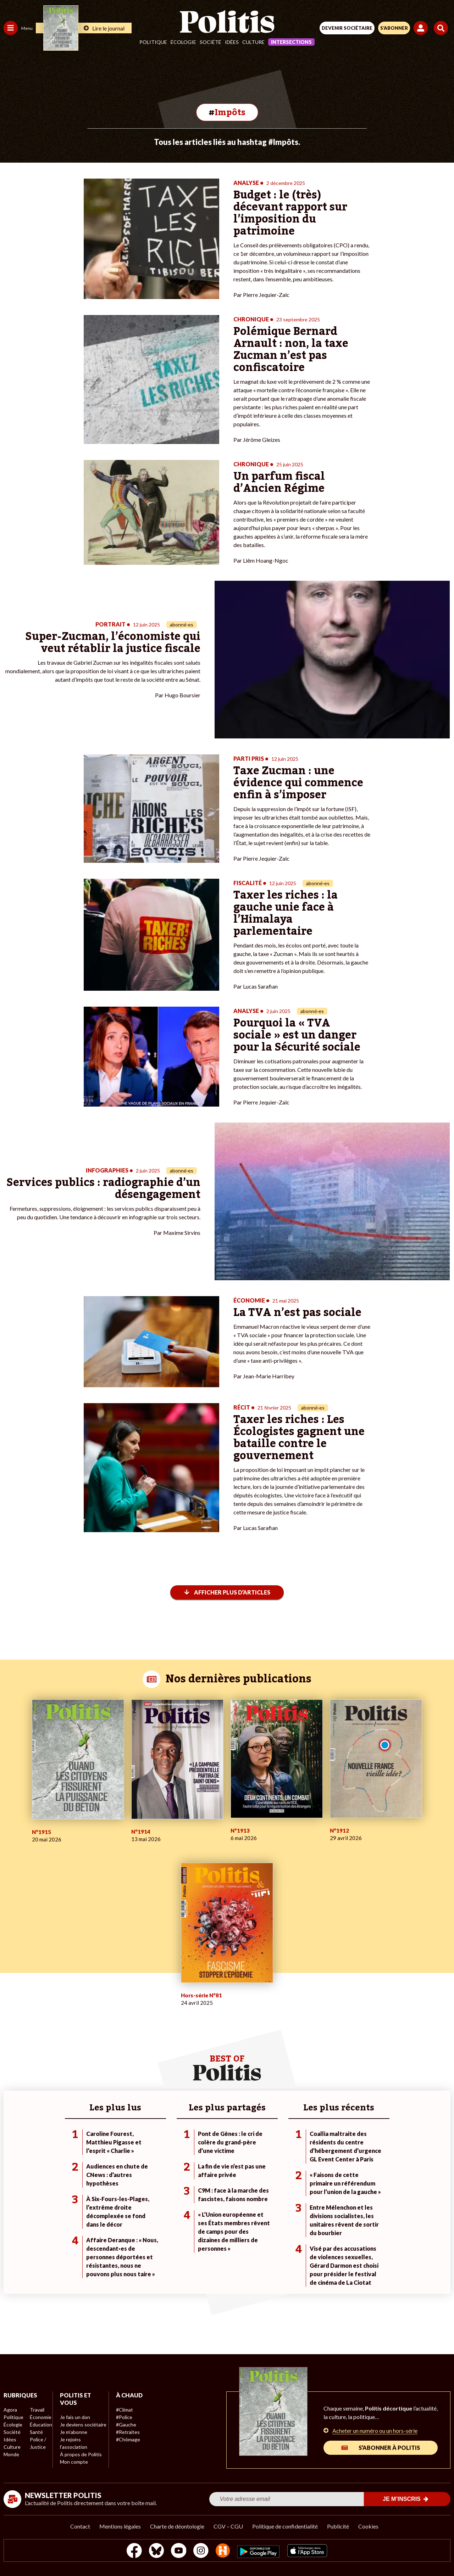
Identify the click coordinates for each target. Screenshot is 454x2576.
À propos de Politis (81, 2454)
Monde (11, 2454)
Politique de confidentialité (285, 2526)
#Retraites (128, 2432)
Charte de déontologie (177, 2526)
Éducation (41, 2425)
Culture (253, 42)
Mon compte (74, 2462)
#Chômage (128, 2439)
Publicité (338, 2526)
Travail (37, 2410)
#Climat (124, 2410)
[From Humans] (223, 2551)
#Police (124, 2417)
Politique (153, 42)
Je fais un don (75, 2417)
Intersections (291, 42)
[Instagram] (201, 2551)
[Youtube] (179, 2551)
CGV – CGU (228, 2526)
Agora (10, 2410)
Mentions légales (120, 2526)
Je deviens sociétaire (83, 2425)
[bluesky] (156, 2551)
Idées (232, 42)
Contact (80, 2526)
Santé (36, 2432)
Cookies (368, 2526)
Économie (40, 2417)
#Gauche (126, 2425)
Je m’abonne (73, 2432)
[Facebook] (134, 2551)
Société (210, 42)
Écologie (183, 42)
